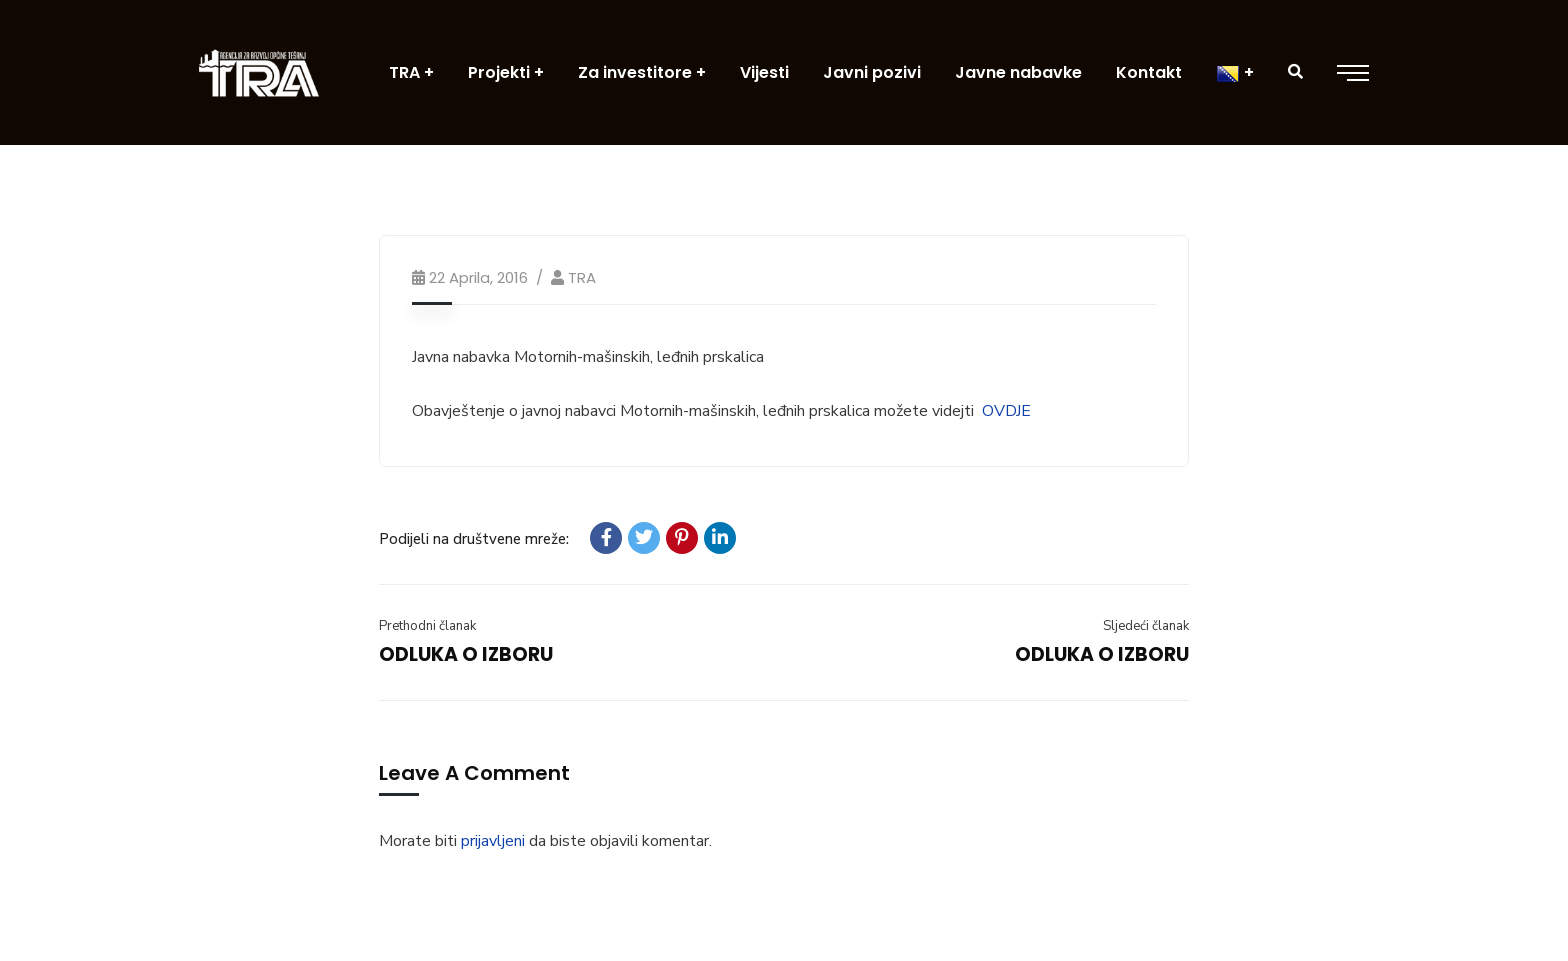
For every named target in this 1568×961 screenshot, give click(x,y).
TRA (582, 277)
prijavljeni (493, 841)
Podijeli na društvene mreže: (474, 539)
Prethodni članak (427, 626)
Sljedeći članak (1146, 626)
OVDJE (1006, 411)
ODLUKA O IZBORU (466, 654)
